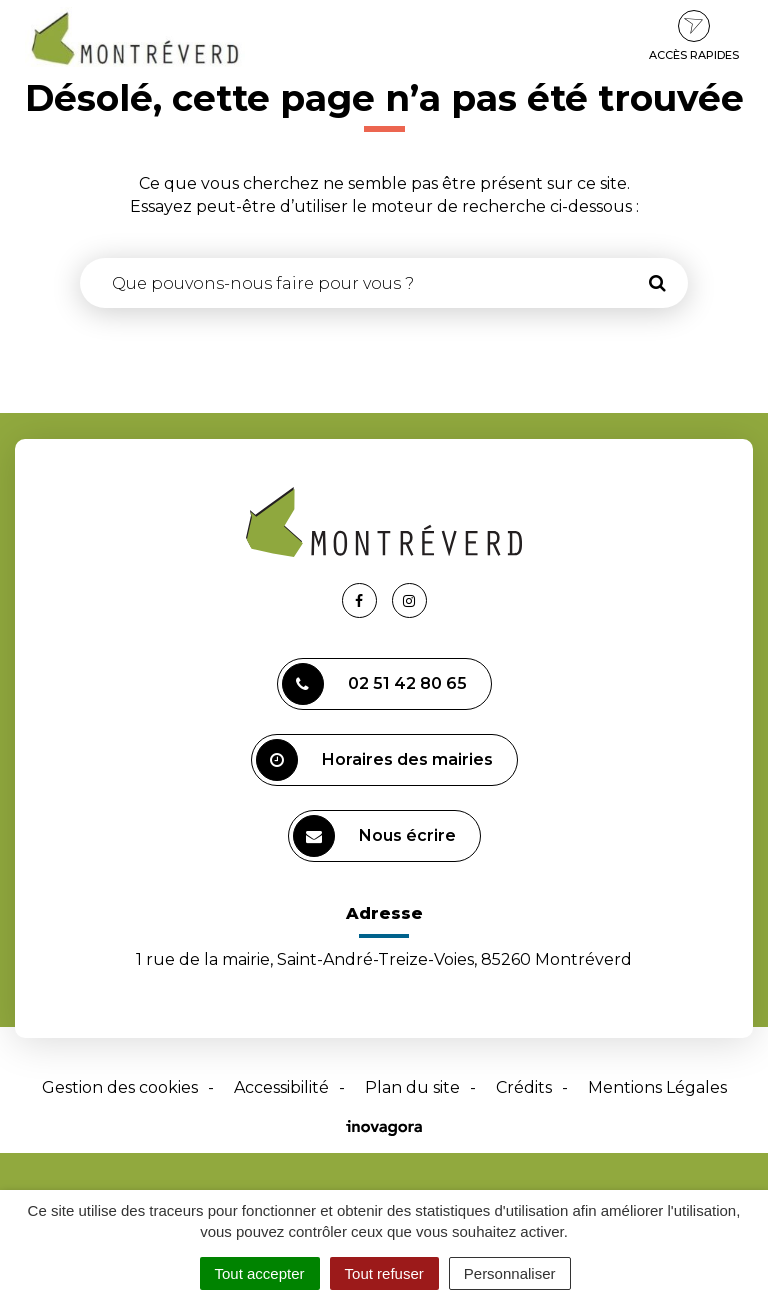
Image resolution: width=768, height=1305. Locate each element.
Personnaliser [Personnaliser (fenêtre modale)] (510, 1273)
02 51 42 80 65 (374, 684)
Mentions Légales (657, 1087)
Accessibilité (281, 1087)
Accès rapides (694, 36)
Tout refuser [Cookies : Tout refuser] (384, 1273)
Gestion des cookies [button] (120, 1087)
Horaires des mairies (374, 760)
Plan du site (412, 1087)
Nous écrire (374, 836)
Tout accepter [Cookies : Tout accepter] (260, 1273)
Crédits (524, 1087)
